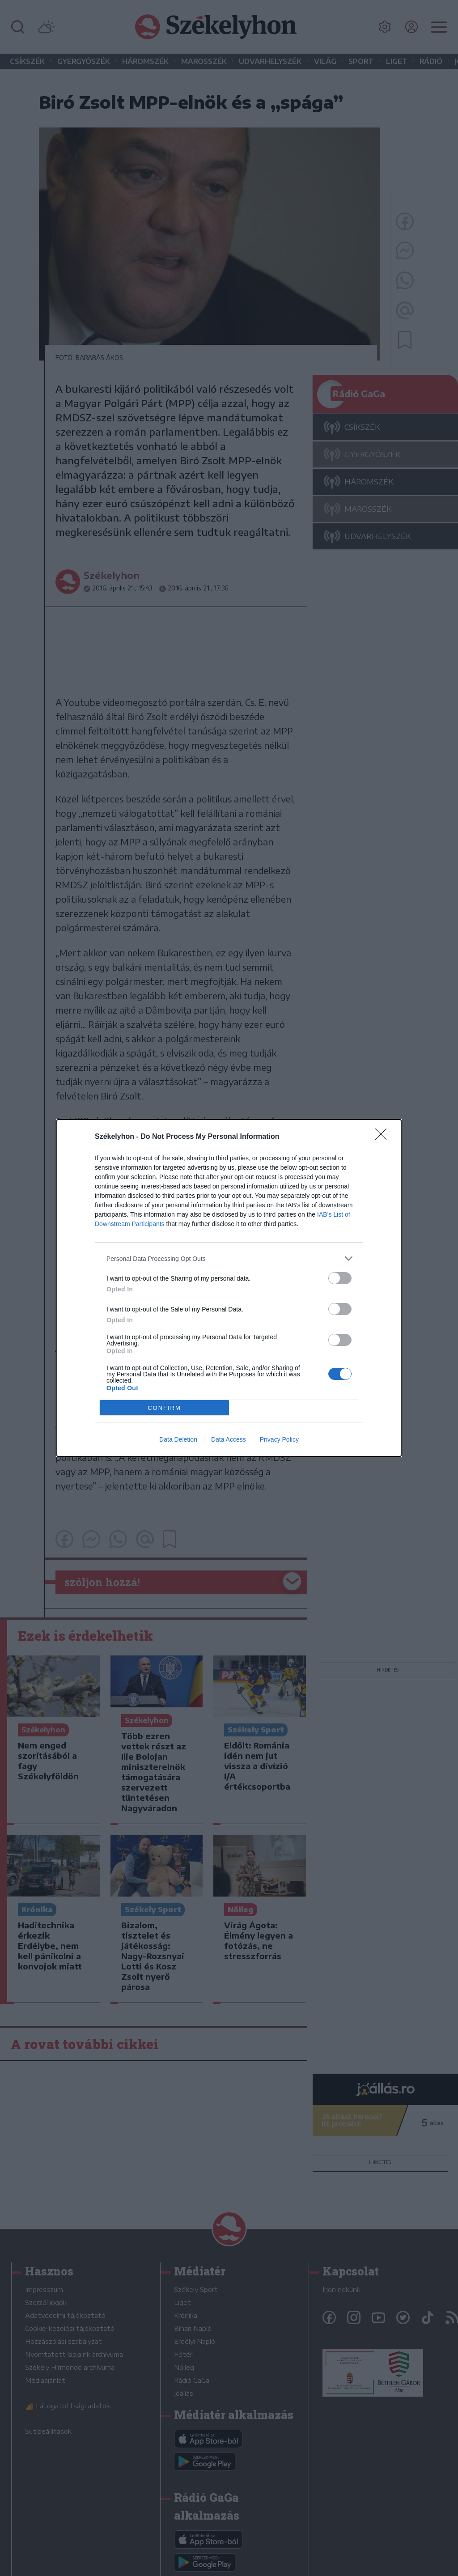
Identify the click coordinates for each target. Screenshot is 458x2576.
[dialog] (229, 1288)
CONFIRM (164, 1408)
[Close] (383, 1137)
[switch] (340, 1278)
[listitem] (229, 1258)
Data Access (228, 1439)
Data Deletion (178, 1439)
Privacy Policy (279, 1439)
